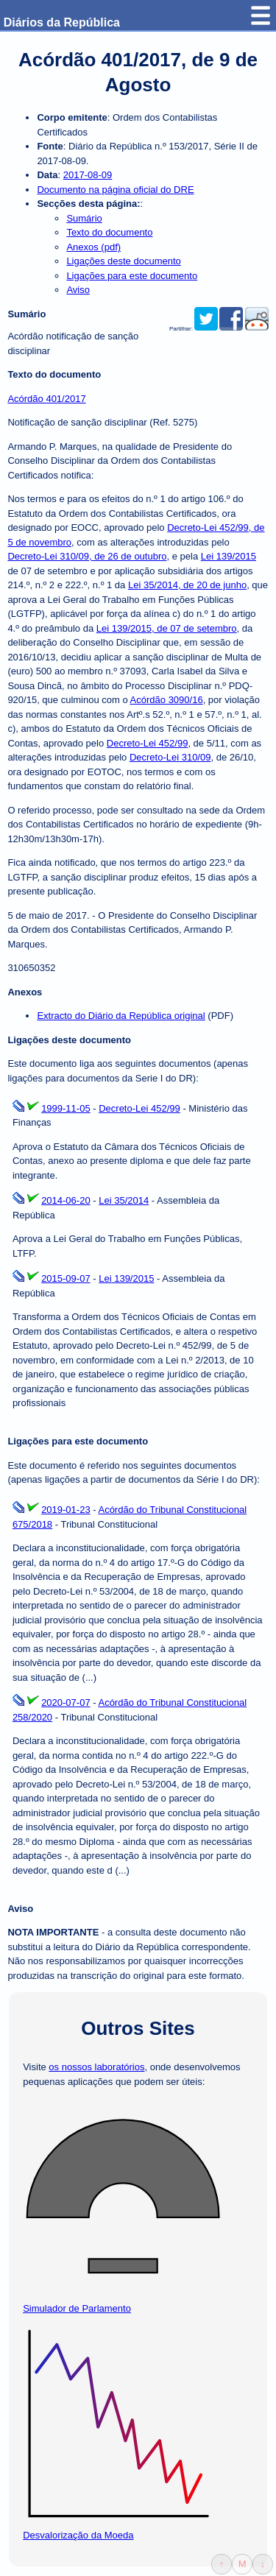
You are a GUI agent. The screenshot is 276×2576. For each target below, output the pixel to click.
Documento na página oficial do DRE (115, 189)
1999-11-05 (66, 1108)
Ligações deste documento (123, 261)
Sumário (84, 218)
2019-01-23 (66, 1509)
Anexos (24, 992)
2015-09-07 (66, 1278)
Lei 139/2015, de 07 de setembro (166, 628)
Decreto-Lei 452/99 (147, 743)
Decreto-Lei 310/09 (170, 757)
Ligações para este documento (131, 275)
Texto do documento (109, 232)
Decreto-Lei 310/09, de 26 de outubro (86, 556)
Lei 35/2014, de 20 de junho (187, 584)
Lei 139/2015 (228, 556)
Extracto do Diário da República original (121, 1015)
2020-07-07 (66, 1702)
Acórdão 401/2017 (46, 398)
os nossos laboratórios (96, 2066)
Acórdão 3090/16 (166, 699)
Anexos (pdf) (93, 247)
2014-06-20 (66, 1200)
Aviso (78, 289)
